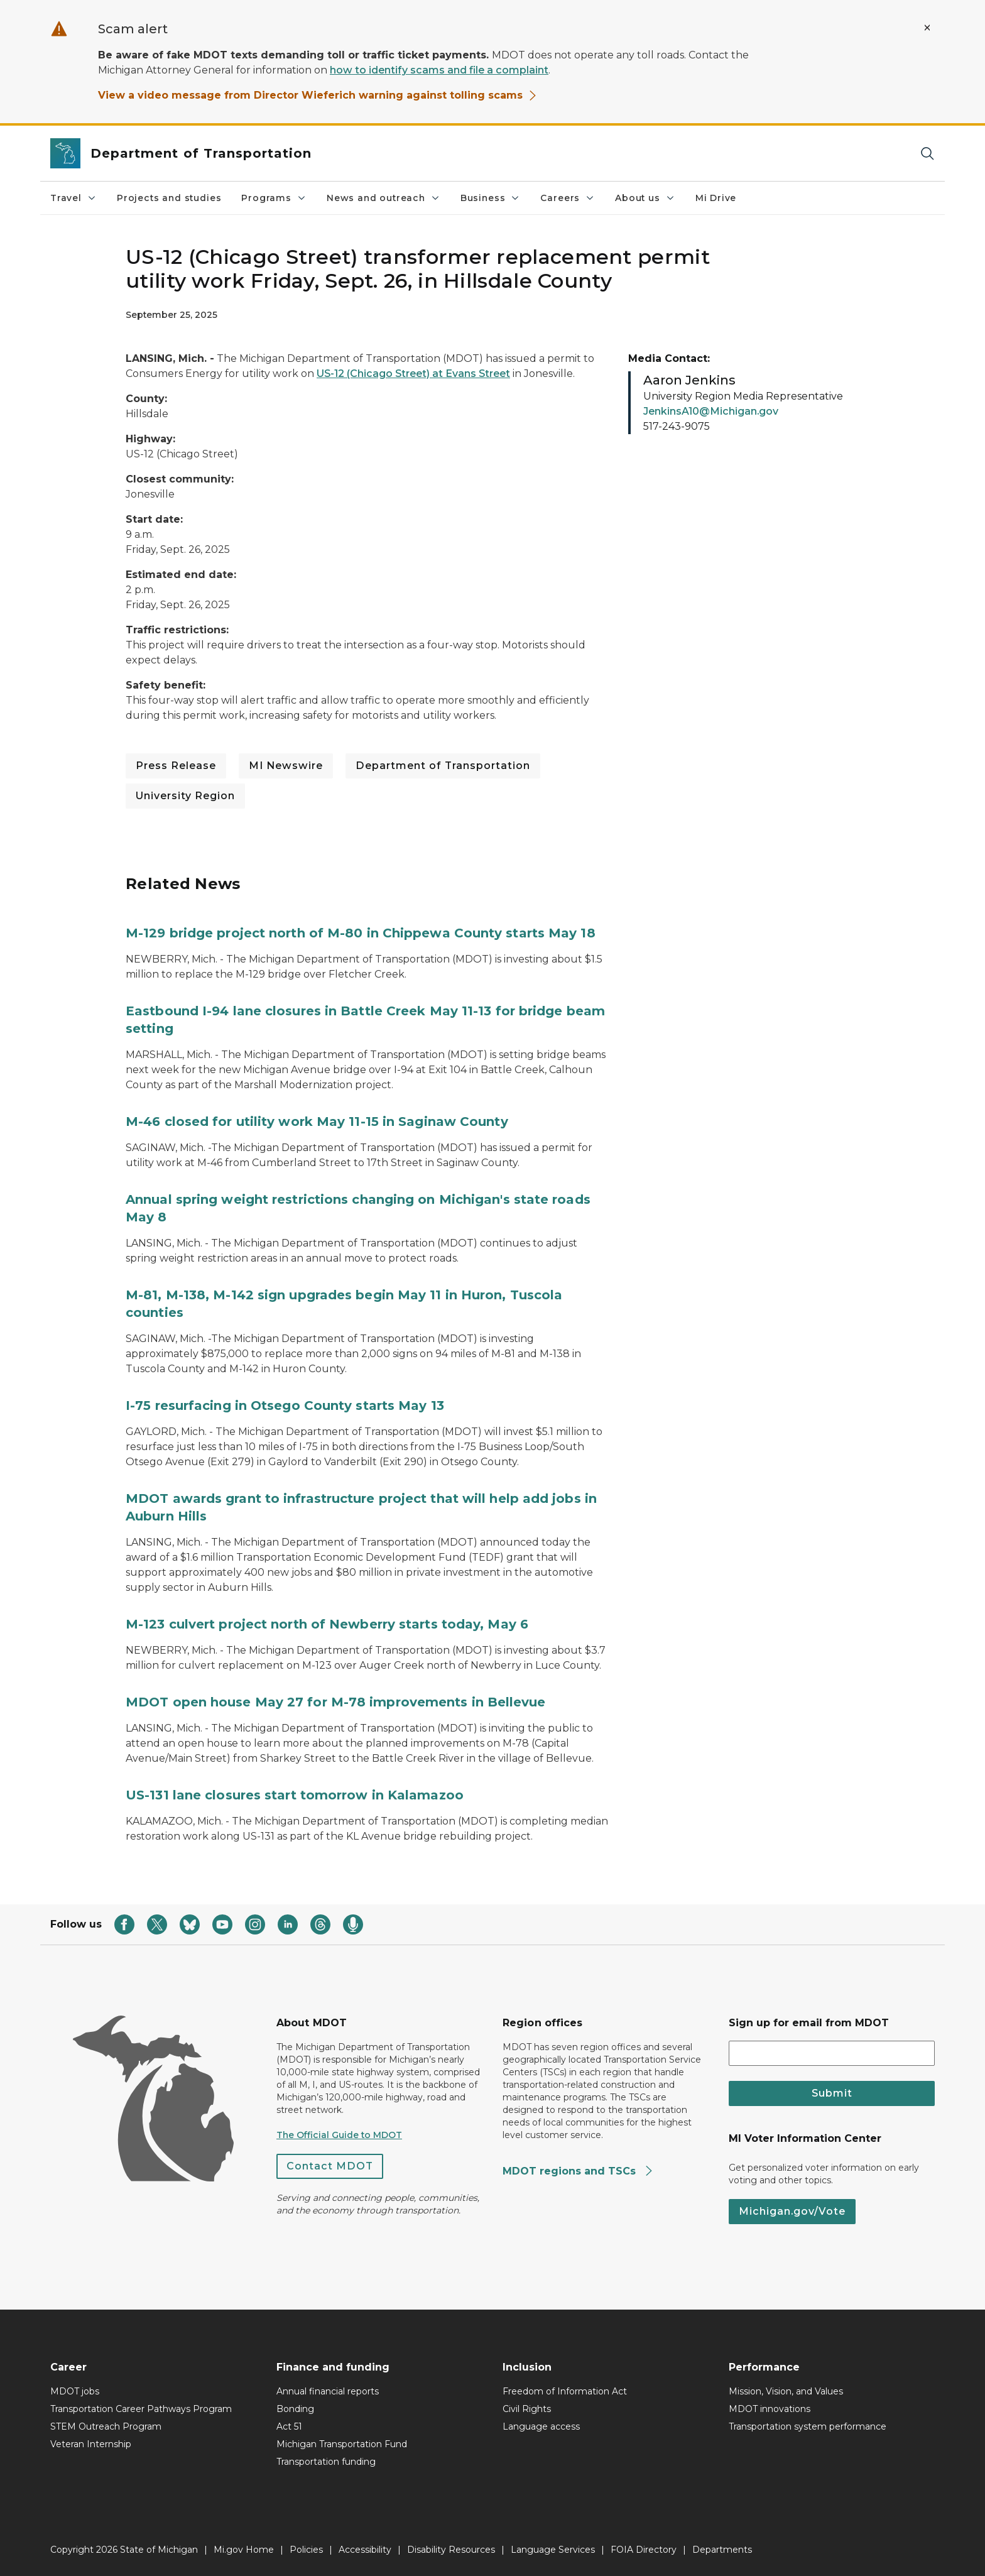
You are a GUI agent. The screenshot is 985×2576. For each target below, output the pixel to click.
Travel (73, 198)
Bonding (295, 2409)
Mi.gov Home (244, 2549)
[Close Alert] (927, 27)
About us (645, 198)
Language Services (553, 2549)
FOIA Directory (644, 2549)
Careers (567, 198)
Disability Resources (451, 2549)
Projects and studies (169, 198)
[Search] (927, 153)
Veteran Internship (90, 2444)
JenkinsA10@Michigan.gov (710, 411)
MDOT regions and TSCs (578, 2171)
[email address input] (832, 2053)
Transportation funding (326, 2461)
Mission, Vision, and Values (786, 2391)
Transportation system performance (807, 2426)
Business (490, 198)
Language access (541, 2426)
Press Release (176, 766)
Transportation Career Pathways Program (141, 2409)
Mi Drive (716, 198)
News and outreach (383, 198)
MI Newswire (286, 766)
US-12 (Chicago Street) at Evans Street (413, 373)
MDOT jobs (74, 2391)
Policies (306, 2549)
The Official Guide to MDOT (339, 2135)
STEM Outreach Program (105, 2426)
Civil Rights (527, 2409)
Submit (832, 2093)
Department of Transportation (443, 766)
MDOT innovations (769, 2409)
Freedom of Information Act (565, 2391)
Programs (274, 198)
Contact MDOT (329, 2166)
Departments (722, 2549)
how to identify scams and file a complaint (439, 70)
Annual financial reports (327, 2391)
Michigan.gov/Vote (792, 2211)
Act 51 (289, 2426)
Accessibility (365, 2549)
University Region (185, 796)
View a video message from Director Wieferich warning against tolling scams (318, 95)
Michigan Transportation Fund (341, 2444)
